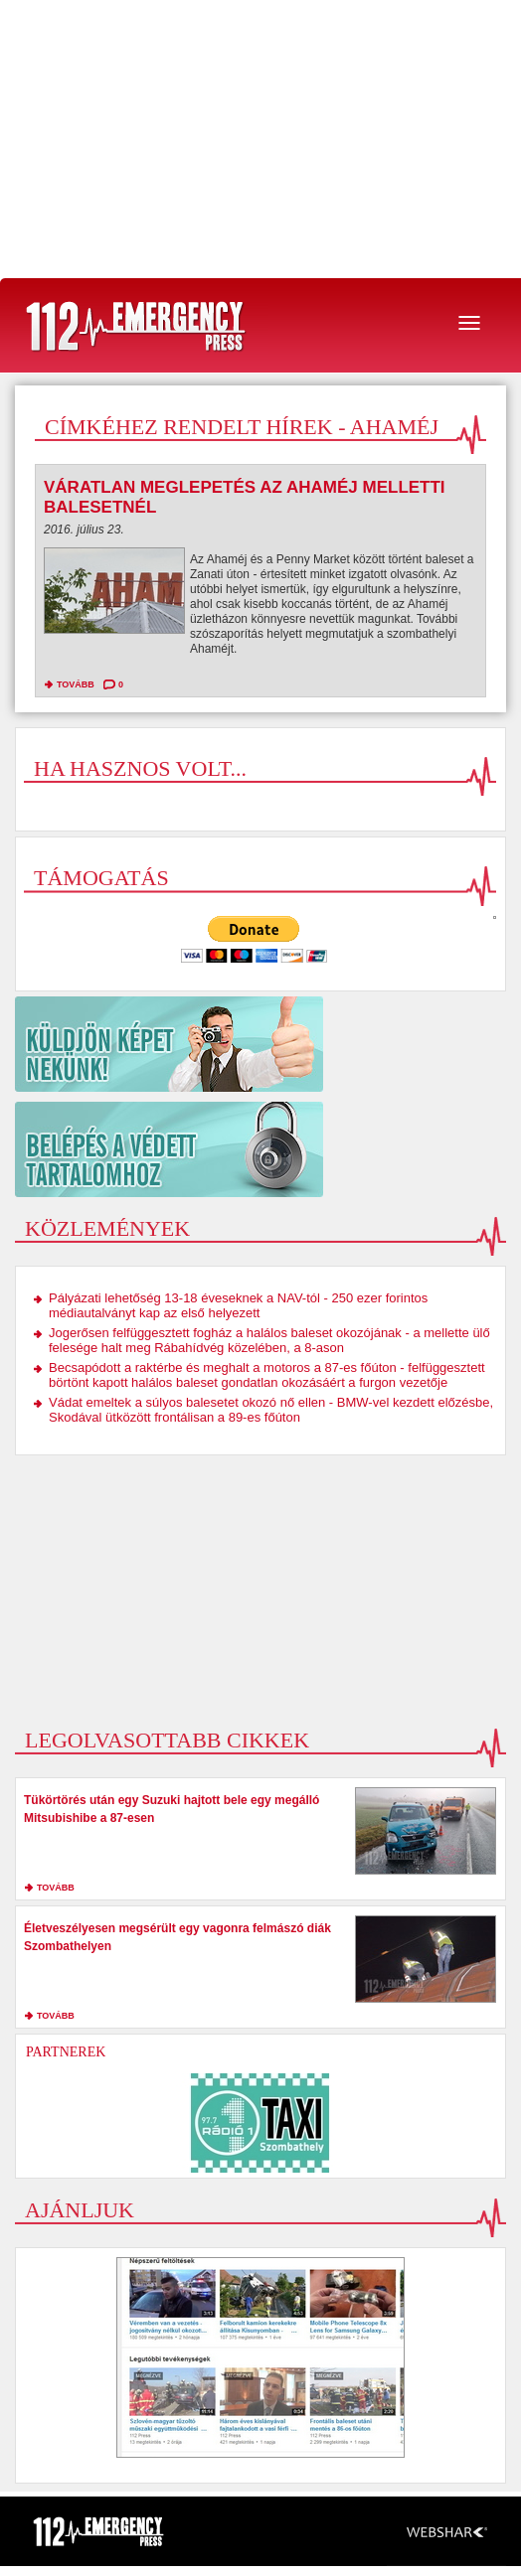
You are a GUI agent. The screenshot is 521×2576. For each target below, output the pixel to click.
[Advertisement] (260, 139)
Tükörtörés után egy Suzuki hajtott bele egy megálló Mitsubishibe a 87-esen (171, 1809)
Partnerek (65, 2052)
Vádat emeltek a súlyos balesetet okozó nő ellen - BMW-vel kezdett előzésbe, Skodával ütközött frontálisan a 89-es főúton (271, 1410)
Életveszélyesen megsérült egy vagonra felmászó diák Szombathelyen (177, 1937)
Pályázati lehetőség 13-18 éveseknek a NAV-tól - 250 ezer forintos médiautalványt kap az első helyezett (238, 1305)
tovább (75, 684)
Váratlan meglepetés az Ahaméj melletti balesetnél (244, 497)
